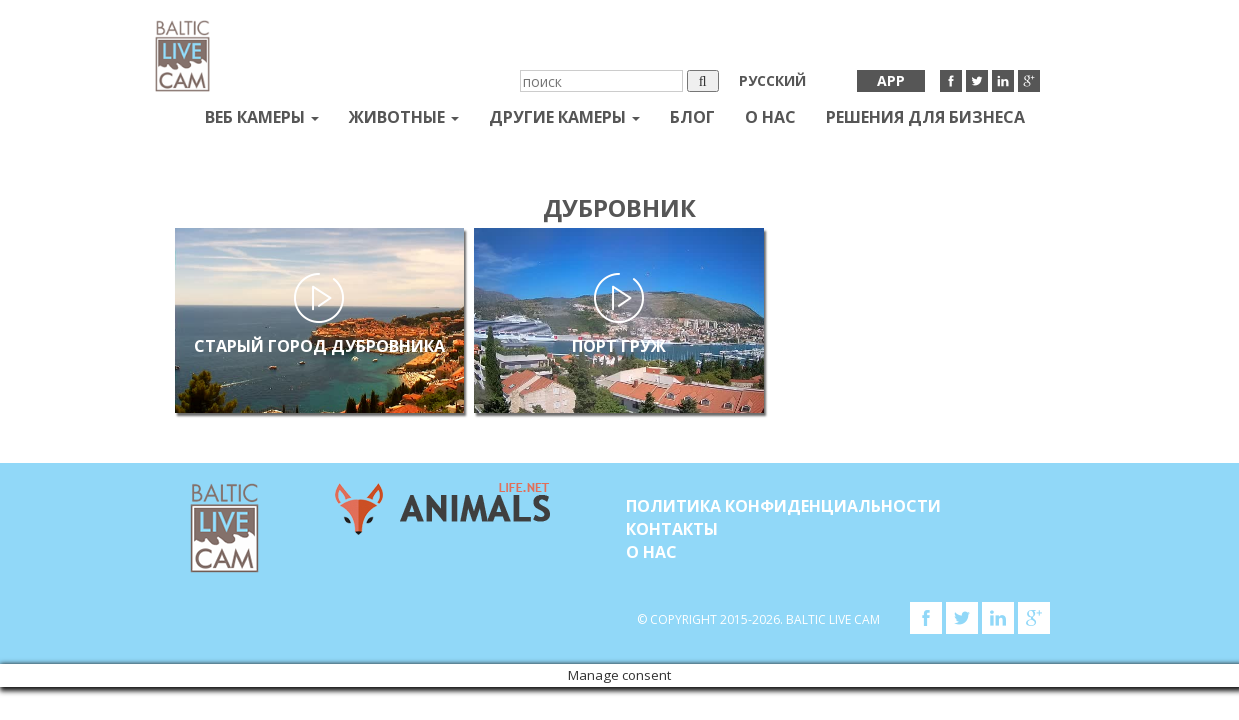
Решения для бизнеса (925, 117)
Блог (692, 117)
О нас (770, 117)
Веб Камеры (262, 117)
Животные (404, 117)
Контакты (672, 529)
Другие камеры (564, 117)
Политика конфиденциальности (783, 506)
